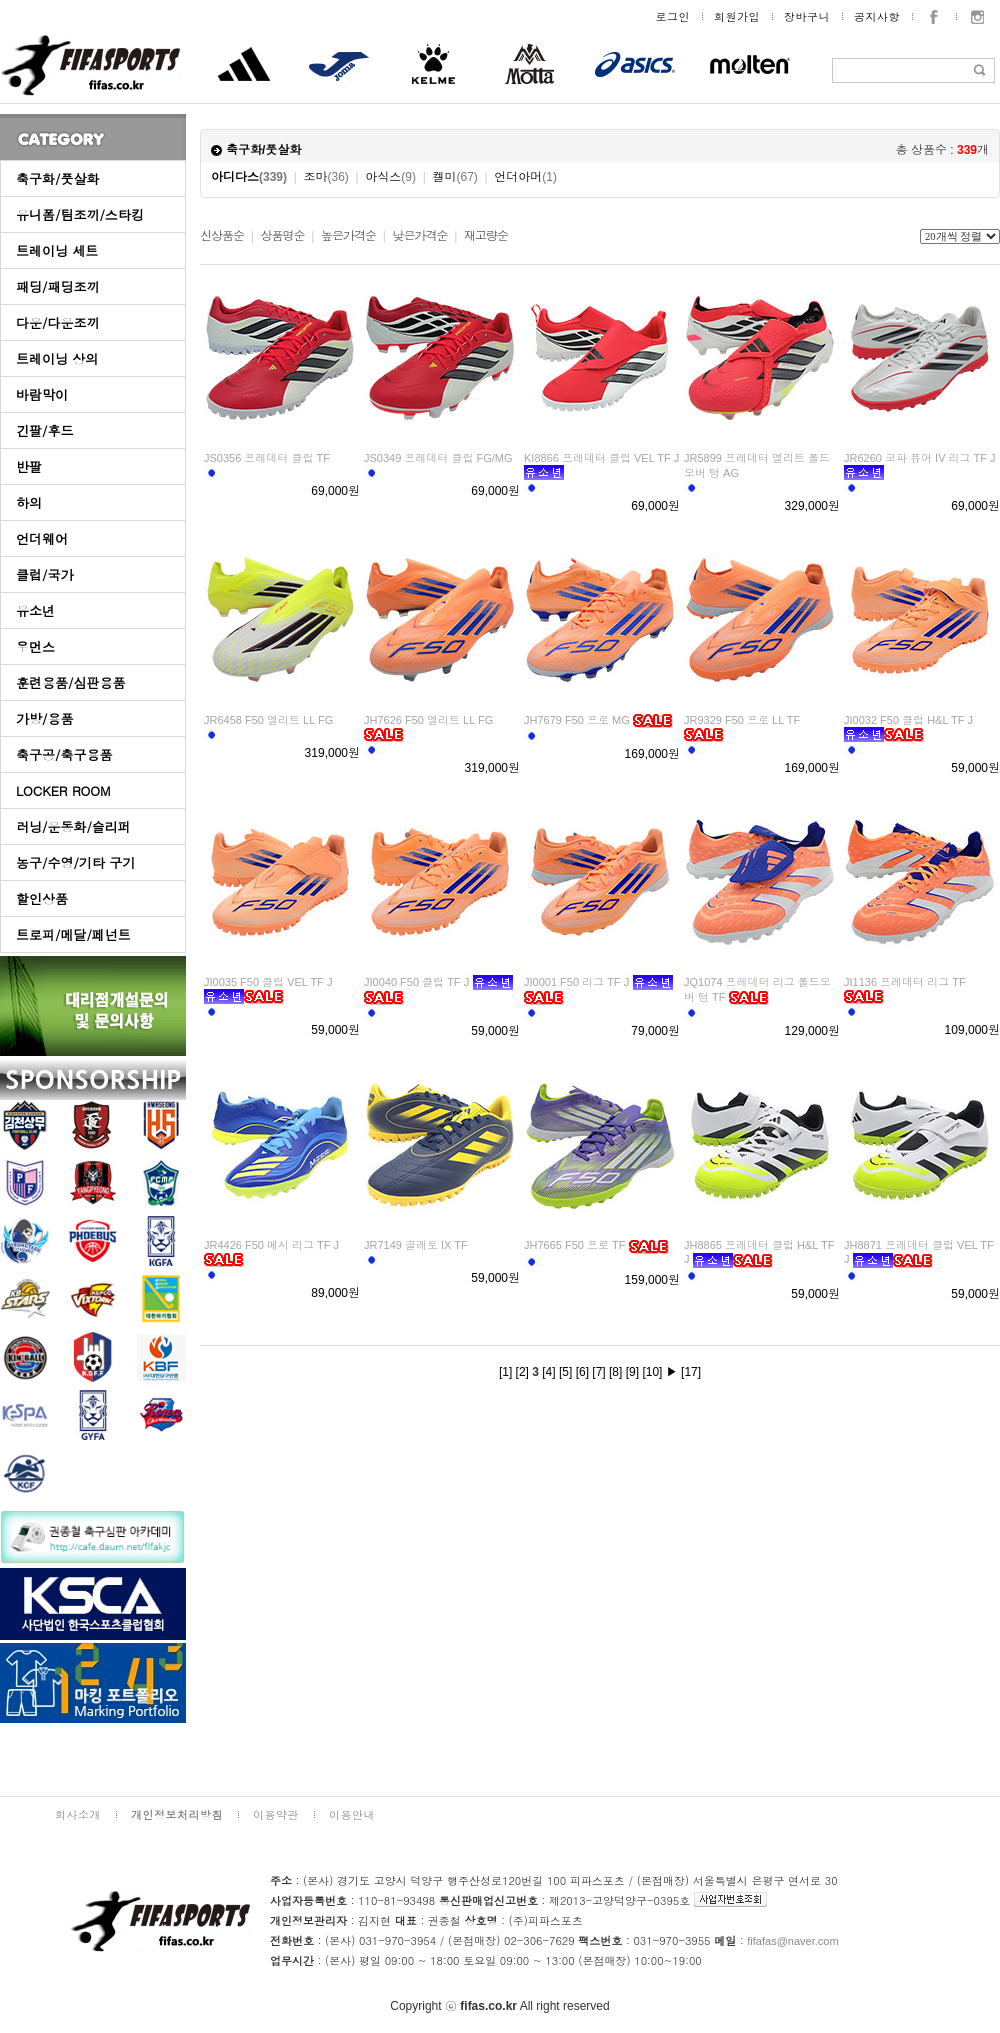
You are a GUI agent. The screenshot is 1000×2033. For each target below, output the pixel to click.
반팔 (29, 466)
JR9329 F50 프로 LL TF (742, 720)
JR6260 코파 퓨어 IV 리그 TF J (920, 458)
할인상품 (42, 898)
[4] (548, 1372)
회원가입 (737, 16)
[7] (598, 1372)
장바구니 (807, 16)
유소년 (35, 610)
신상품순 (222, 236)
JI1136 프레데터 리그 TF (905, 982)
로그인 (673, 16)
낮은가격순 (419, 236)
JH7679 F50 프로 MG (577, 720)
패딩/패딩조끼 (57, 286)
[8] (615, 1372)
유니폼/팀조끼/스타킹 (80, 214)
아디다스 (249, 177)
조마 (326, 177)
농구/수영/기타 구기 (75, 862)
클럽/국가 (44, 574)
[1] (505, 1372)
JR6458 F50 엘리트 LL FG (268, 720)
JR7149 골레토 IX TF (416, 1245)
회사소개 (78, 1814)
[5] (565, 1372)
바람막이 (42, 394)
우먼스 (35, 646)
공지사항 (877, 16)
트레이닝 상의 (57, 358)
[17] (691, 1372)
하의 (29, 502)
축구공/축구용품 (64, 754)
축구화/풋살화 (57, 178)
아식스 (390, 177)
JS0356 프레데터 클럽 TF (267, 458)
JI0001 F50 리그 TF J (576, 982)
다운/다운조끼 (57, 322)
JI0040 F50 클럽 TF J (416, 982)
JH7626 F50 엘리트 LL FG (428, 720)
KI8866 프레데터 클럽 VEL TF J (601, 458)
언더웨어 (42, 538)
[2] (522, 1372)
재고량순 (486, 236)
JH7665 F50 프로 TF (574, 1245)
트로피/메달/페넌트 (73, 934)
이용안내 (352, 1814)
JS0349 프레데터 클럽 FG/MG (438, 458)
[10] (652, 1372)
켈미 (454, 177)
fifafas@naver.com (792, 1941)
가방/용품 (44, 718)
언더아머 (525, 177)
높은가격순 (348, 236)
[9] (632, 1372)
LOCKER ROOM (63, 790)
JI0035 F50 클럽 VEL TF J (268, 982)
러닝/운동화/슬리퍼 (73, 826)
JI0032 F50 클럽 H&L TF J (908, 720)
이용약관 (276, 1814)
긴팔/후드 (44, 430)
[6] (582, 1372)
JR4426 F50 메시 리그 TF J (271, 1245)
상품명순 (282, 236)
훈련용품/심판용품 (70, 682)
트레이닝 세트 (57, 250)
